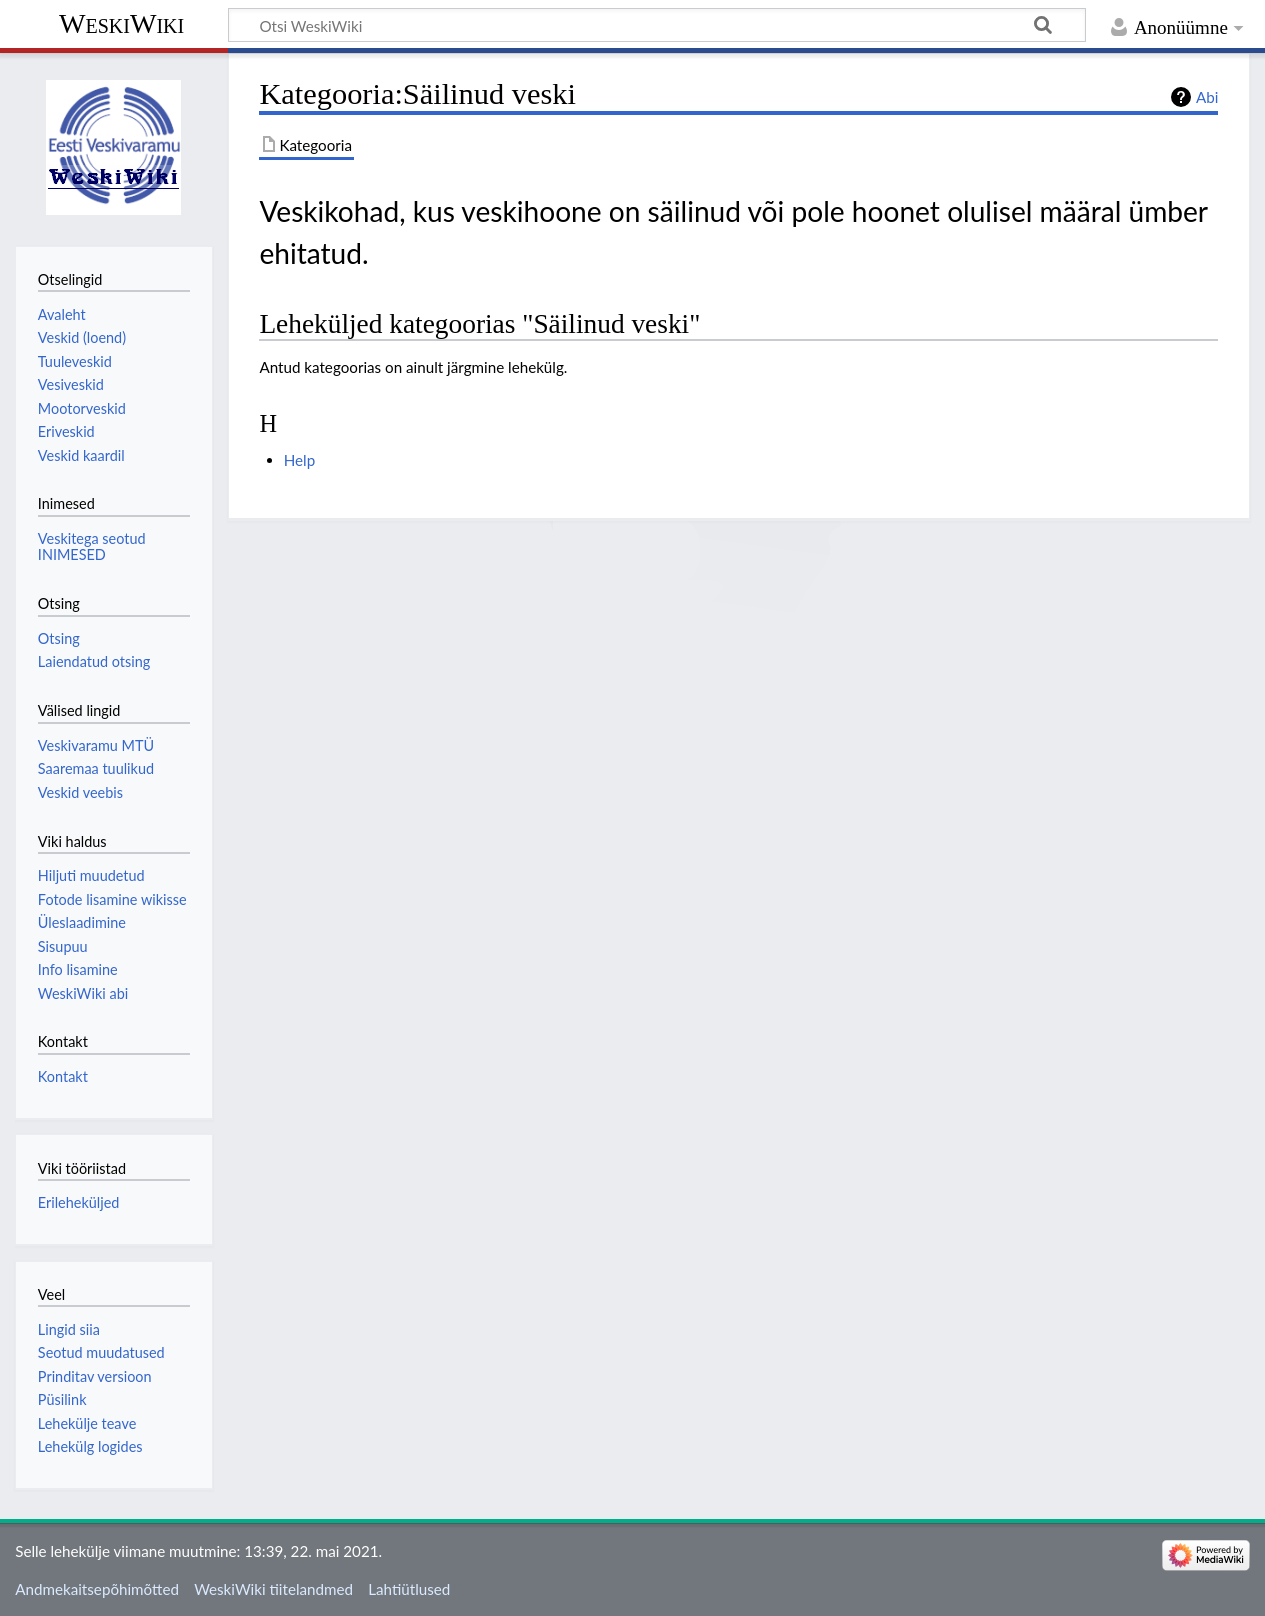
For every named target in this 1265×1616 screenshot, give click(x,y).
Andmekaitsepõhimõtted (97, 1589)
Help (299, 460)
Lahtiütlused (409, 1589)
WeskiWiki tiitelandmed (273, 1589)
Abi (1207, 97)
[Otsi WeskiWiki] (657, 25)
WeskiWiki (121, 23)
